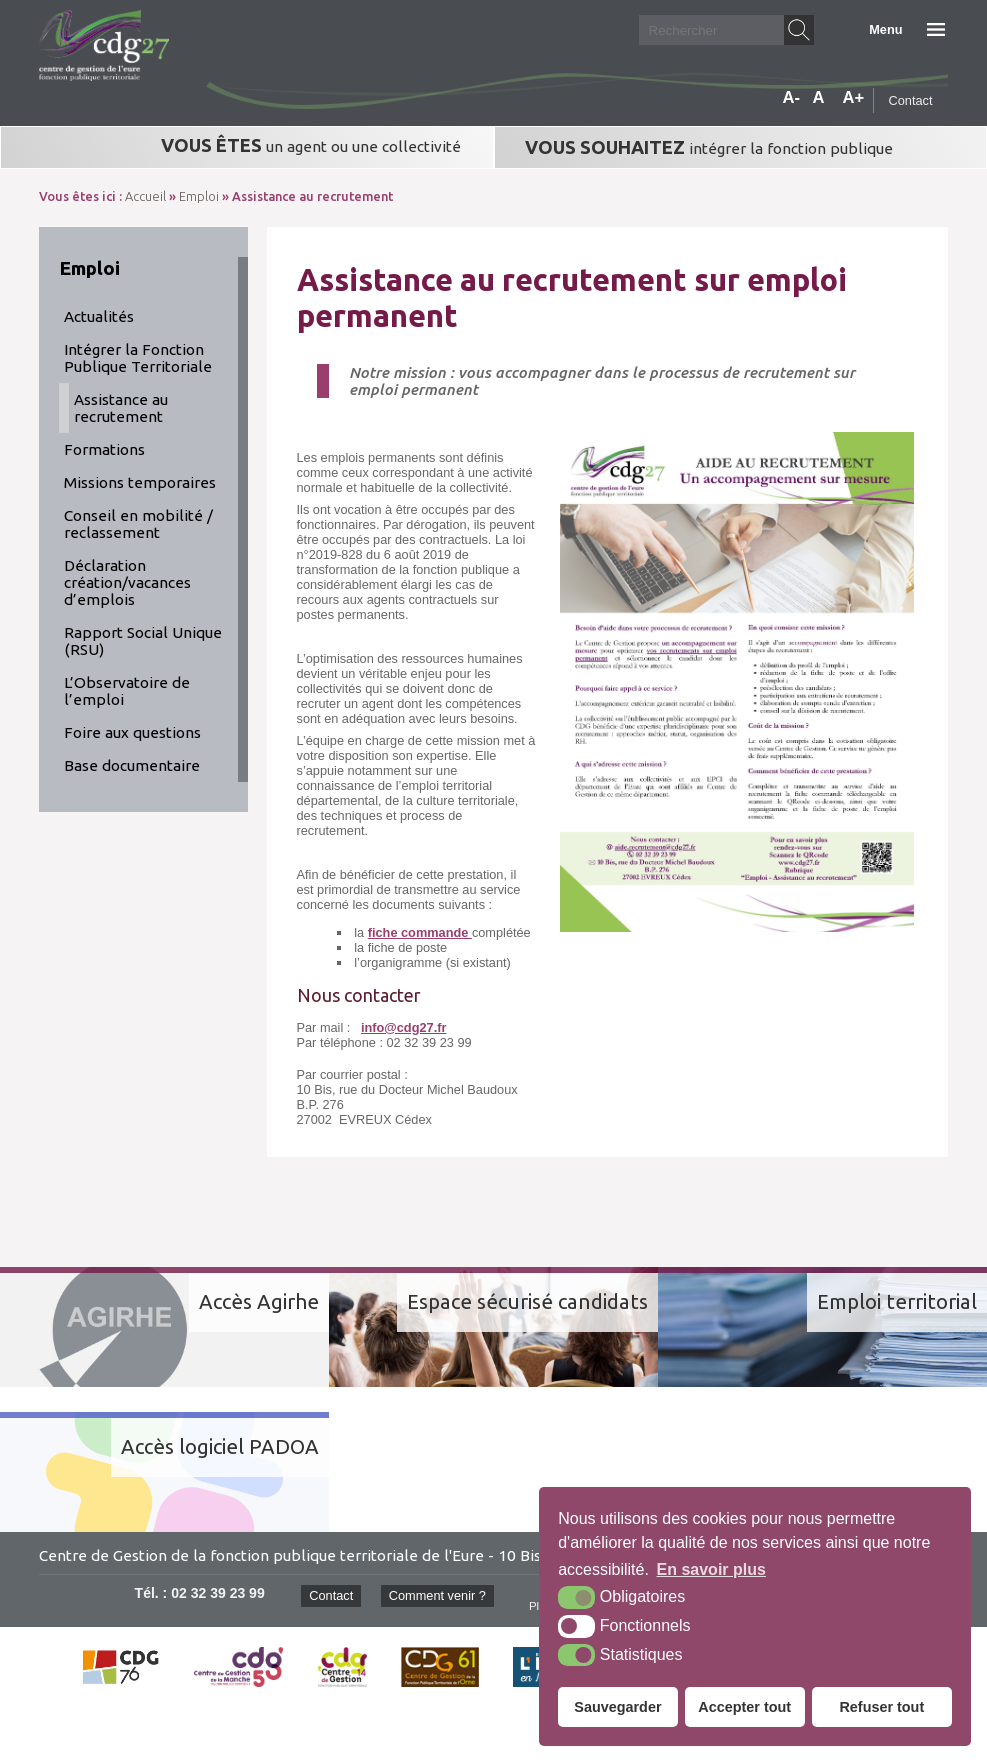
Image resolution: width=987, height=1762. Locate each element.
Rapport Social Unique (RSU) (143, 641)
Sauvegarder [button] (617, 1707)
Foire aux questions (132, 732)
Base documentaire (132, 765)
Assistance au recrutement (121, 408)
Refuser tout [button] (881, 1707)
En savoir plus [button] (711, 1569)
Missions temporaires (140, 482)
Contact (911, 100)
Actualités (99, 316)
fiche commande (420, 932)
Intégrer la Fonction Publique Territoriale (138, 358)
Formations (104, 449)
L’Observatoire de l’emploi (127, 691)
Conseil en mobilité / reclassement (138, 524)
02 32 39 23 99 (218, 1593)
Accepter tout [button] (744, 1707)
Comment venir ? (437, 1595)
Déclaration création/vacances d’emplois (127, 582)
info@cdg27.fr (403, 1027)
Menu (885, 29)
